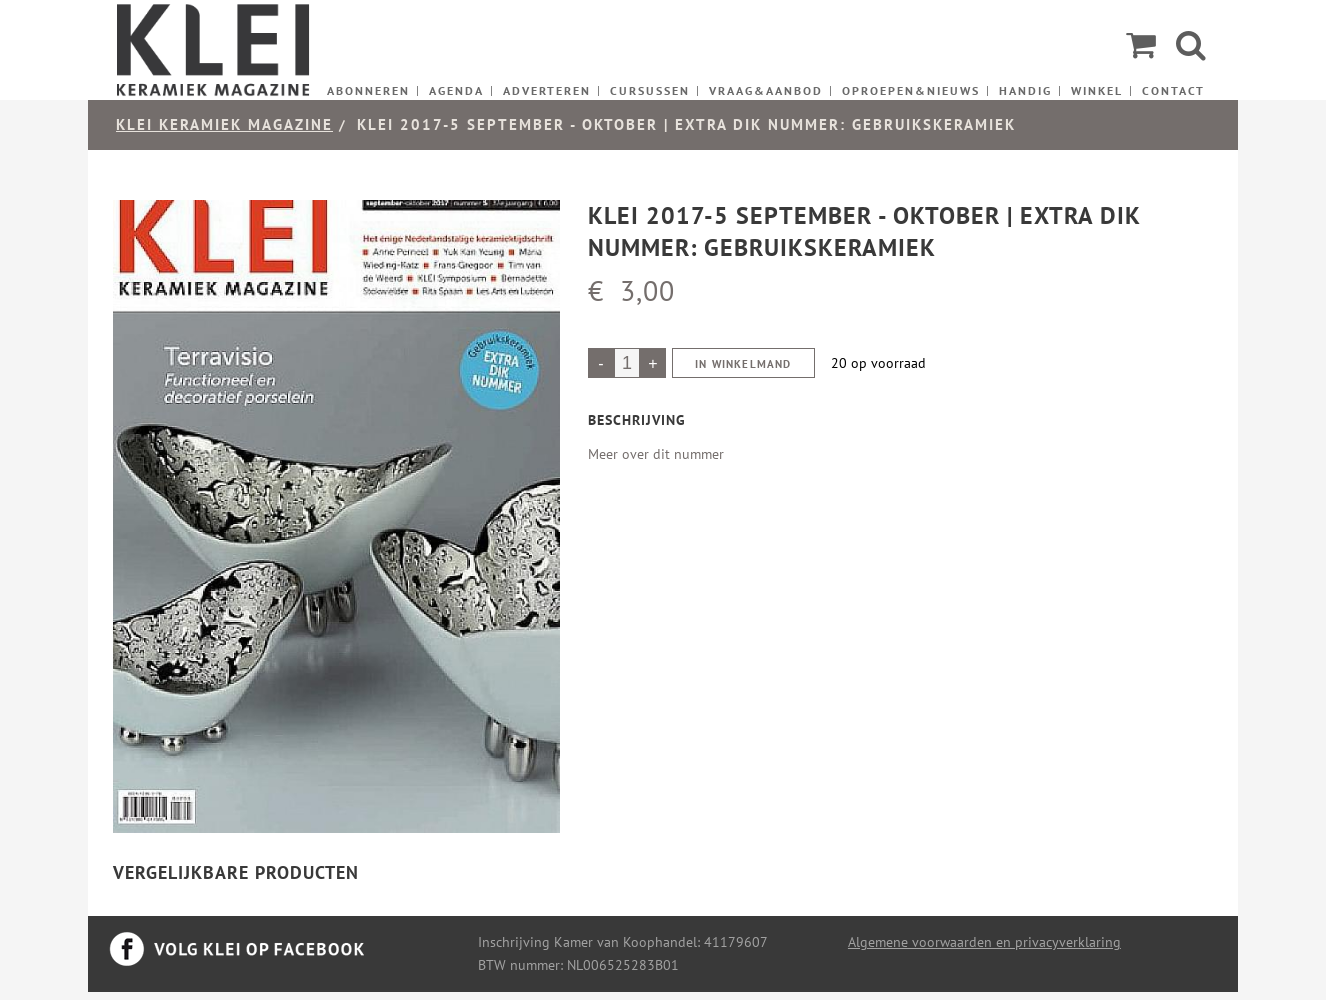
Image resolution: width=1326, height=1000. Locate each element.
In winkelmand (743, 364)
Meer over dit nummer (656, 454)
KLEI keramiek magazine (224, 124)
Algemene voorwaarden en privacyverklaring (984, 942)
